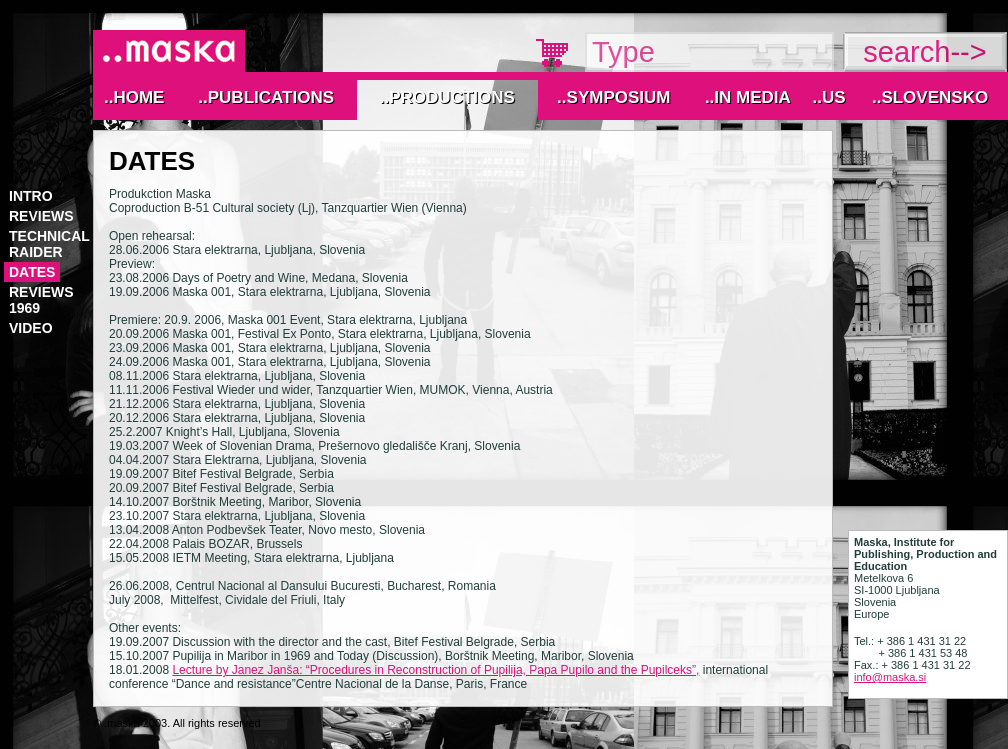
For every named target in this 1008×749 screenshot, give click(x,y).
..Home (134, 97)
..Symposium (613, 97)
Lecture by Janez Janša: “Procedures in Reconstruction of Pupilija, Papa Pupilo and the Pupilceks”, (435, 670)
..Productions (447, 97)
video (31, 328)
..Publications (266, 97)
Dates (32, 272)
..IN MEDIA (748, 97)
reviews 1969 (41, 300)
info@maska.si (890, 677)
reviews (41, 216)
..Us (828, 97)
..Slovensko (930, 97)
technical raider (49, 244)
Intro (31, 196)
